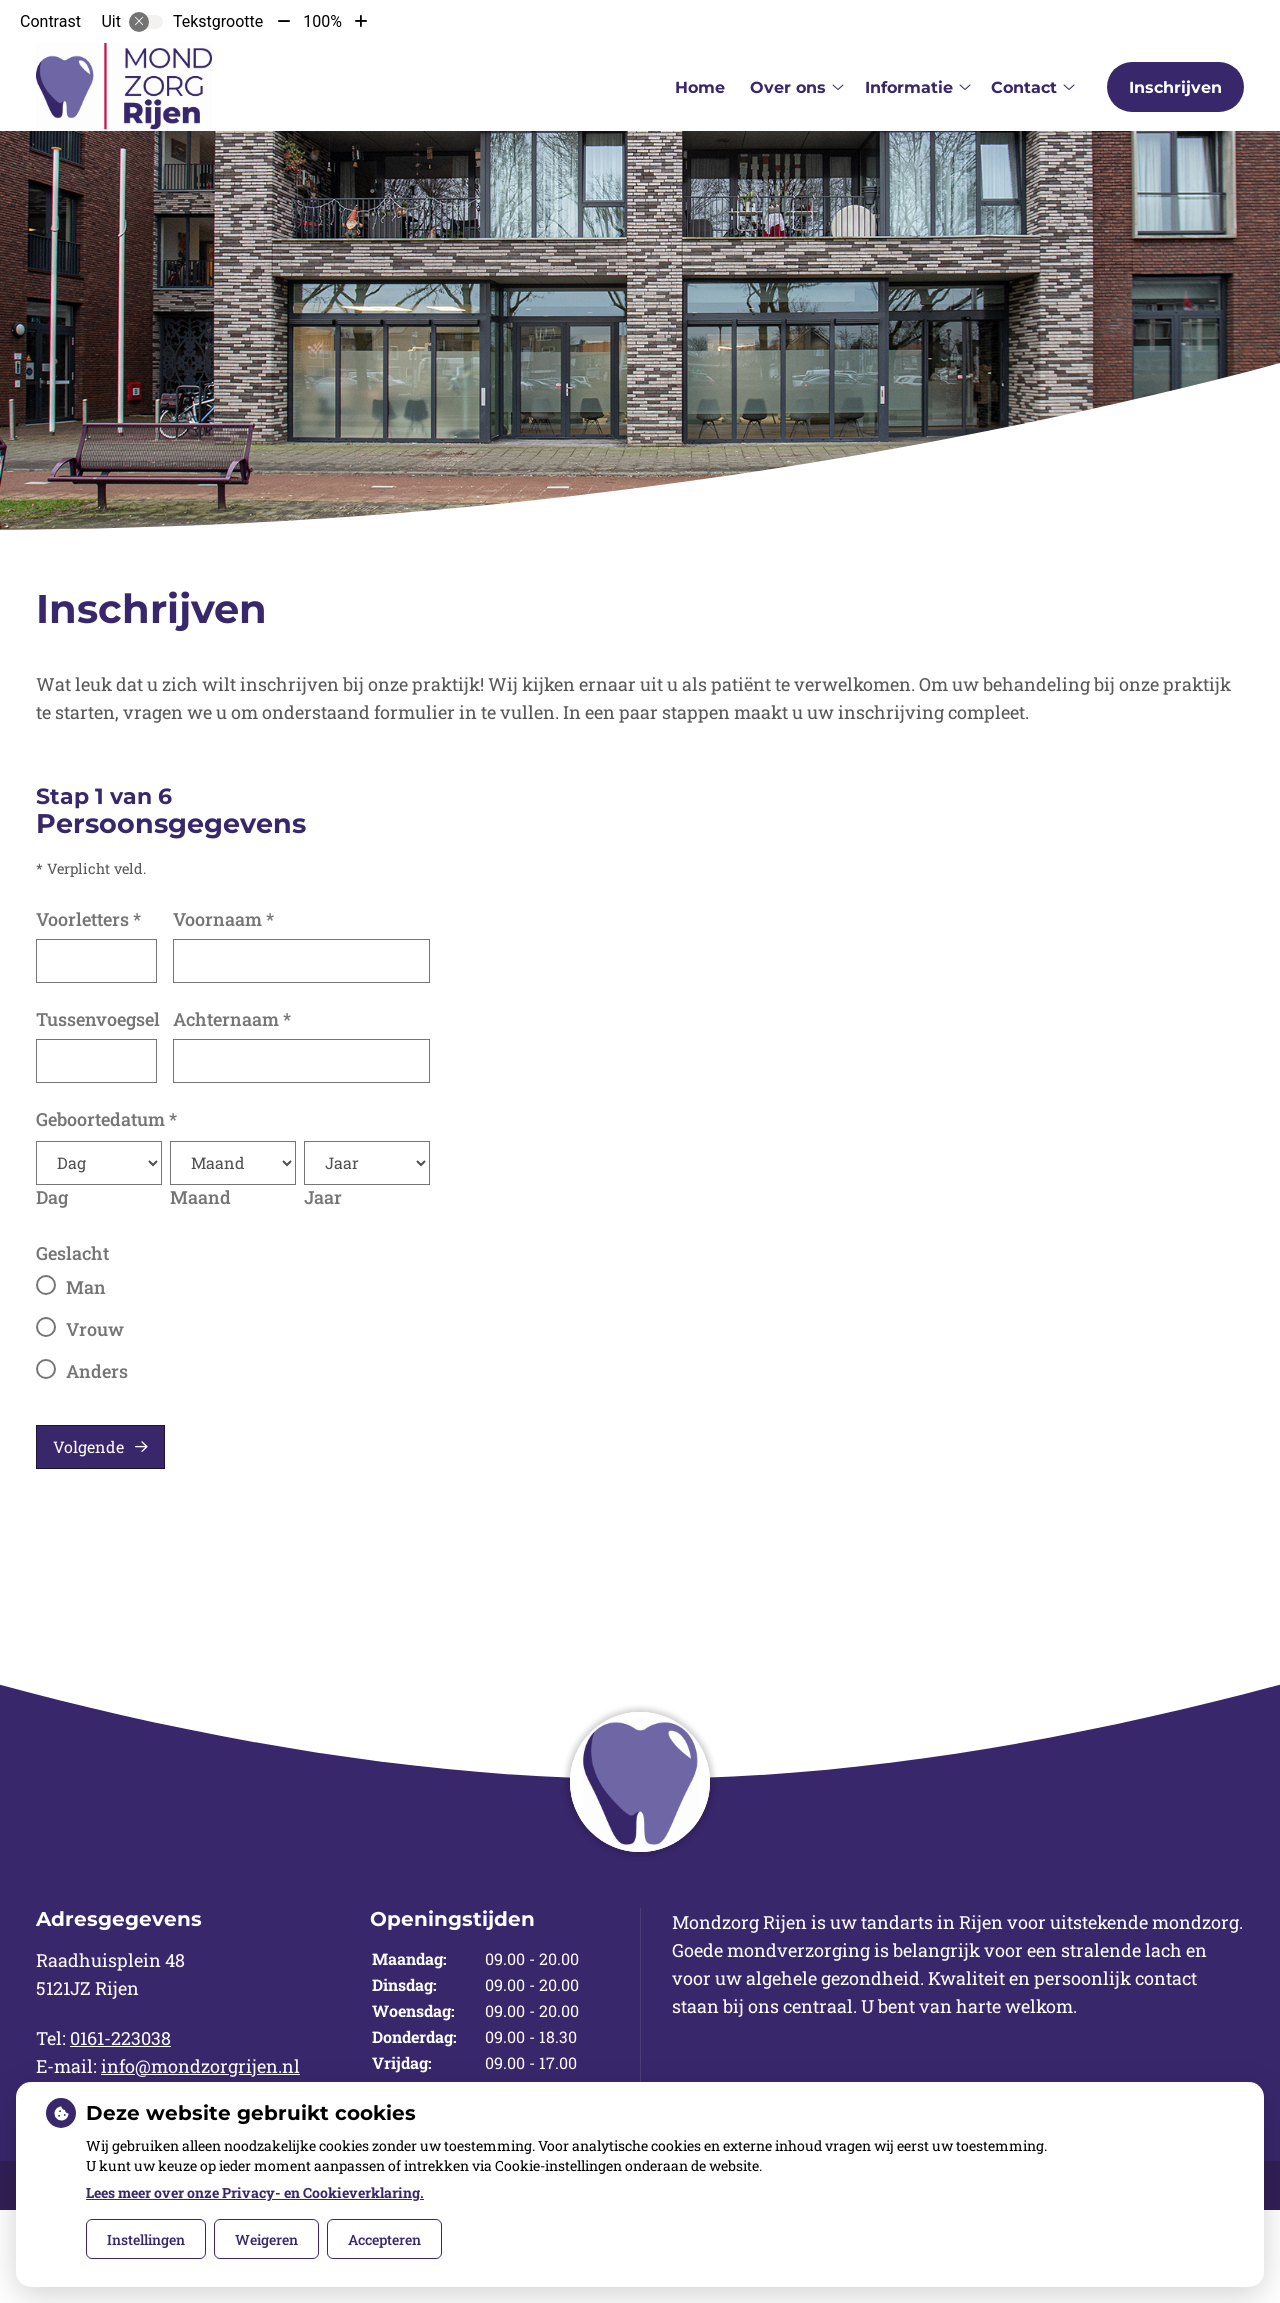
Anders (97, 1371)
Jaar (323, 1197)
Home (700, 87)
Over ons (788, 87)
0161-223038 (120, 2038)
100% (322, 21)
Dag (52, 1197)
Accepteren (384, 2239)
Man (86, 1287)
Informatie (909, 87)
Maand (200, 1197)
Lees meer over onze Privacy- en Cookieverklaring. (255, 2192)
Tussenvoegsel (98, 1019)
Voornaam (223, 919)
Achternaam (232, 1019)
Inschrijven (1175, 87)
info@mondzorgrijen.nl (200, 2066)
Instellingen (146, 2239)
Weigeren (266, 2239)
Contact (1024, 87)
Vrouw (95, 1329)
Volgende (88, 1446)
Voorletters (88, 919)
